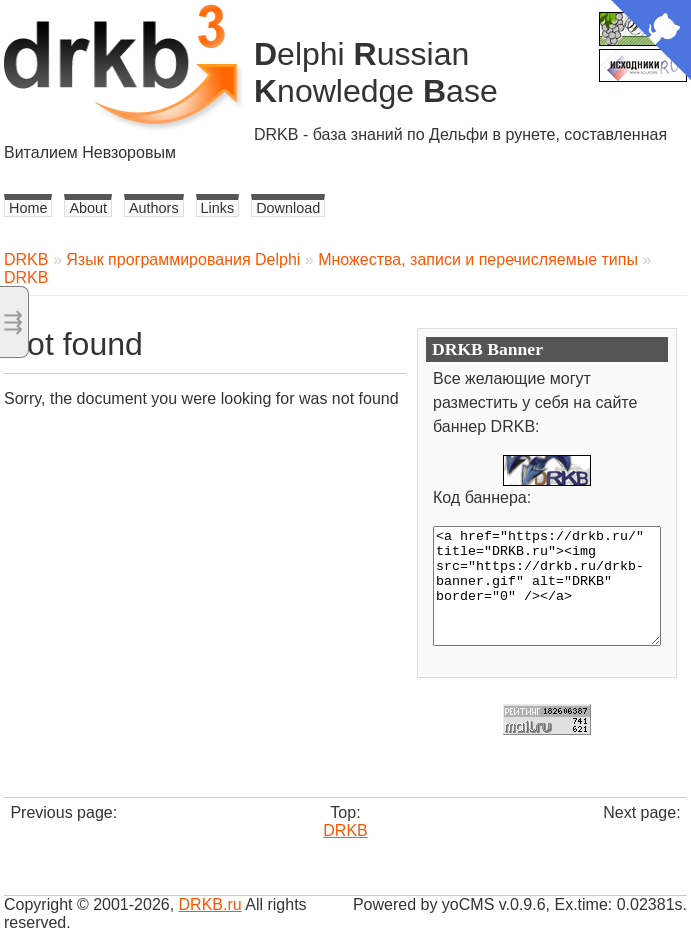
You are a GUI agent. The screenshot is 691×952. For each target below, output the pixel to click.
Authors (154, 208)
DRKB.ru (210, 904)
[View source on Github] (651, 42)
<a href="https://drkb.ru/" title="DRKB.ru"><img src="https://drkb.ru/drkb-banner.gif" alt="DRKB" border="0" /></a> (547, 586)
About (88, 208)
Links (218, 208)
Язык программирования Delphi (183, 259)
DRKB (26, 259)
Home (28, 208)
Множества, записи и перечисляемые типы (478, 259)
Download (288, 208)
